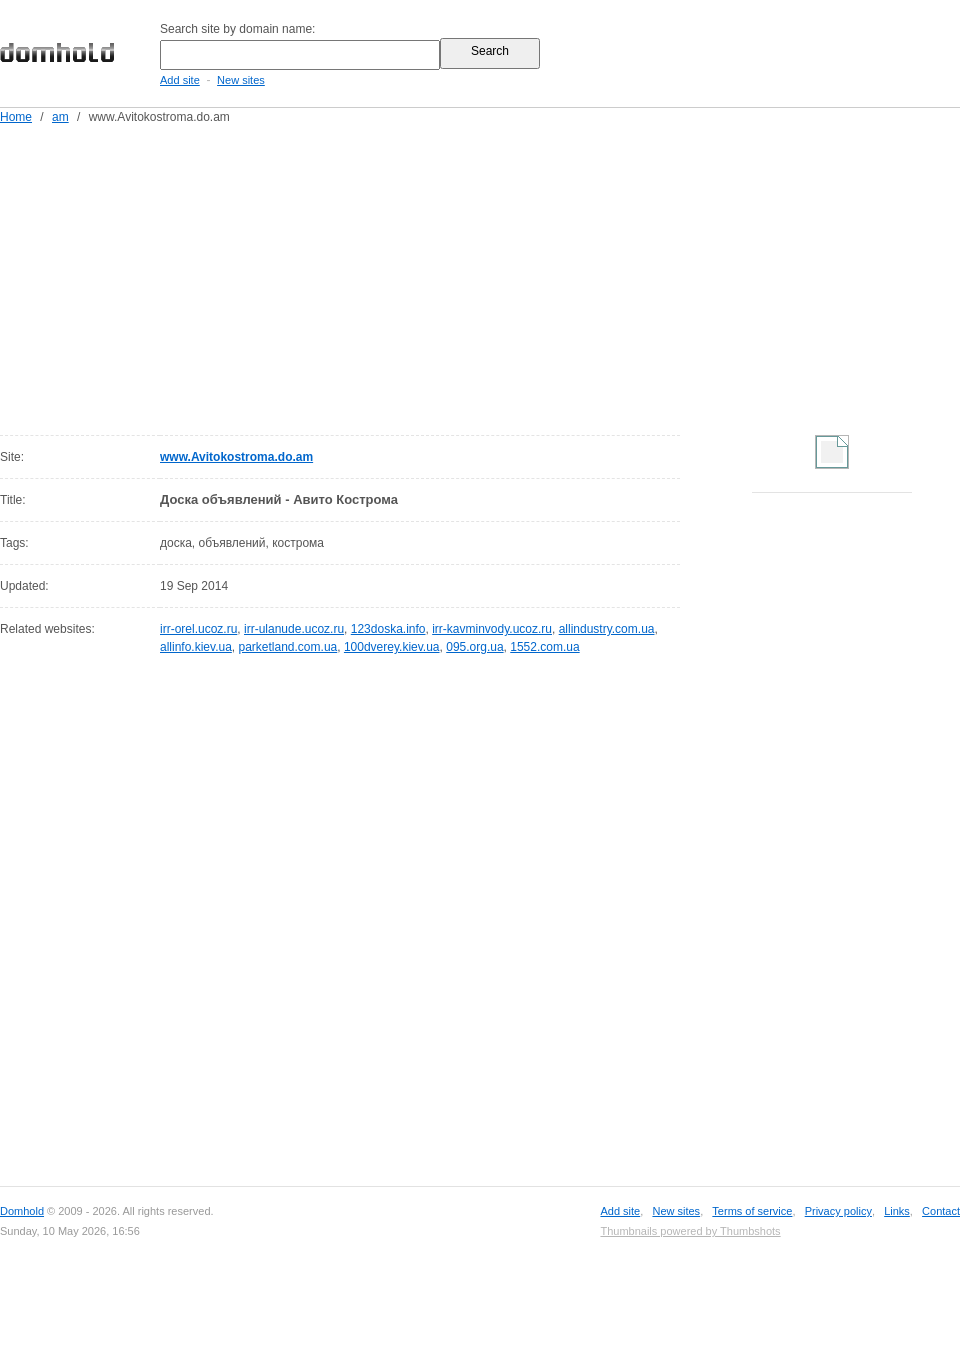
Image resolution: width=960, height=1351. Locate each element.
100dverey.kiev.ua (392, 647)
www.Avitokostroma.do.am (236, 457)
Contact (941, 1211)
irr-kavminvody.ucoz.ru (492, 629)
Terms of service (752, 1211)
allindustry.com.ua (607, 629)
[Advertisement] (383, 276)
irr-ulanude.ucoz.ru (294, 629)
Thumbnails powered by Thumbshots (690, 1231)
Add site (180, 80)
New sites (241, 80)
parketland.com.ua (288, 647)
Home (16, 117)
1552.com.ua (544, 647)
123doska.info (388, 629)
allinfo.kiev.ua (196, 647)
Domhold (22, 1211)
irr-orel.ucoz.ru (198, 629)
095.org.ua (474, 647)
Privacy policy (838, 1211)
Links (897, 1211)
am (60, 117)
